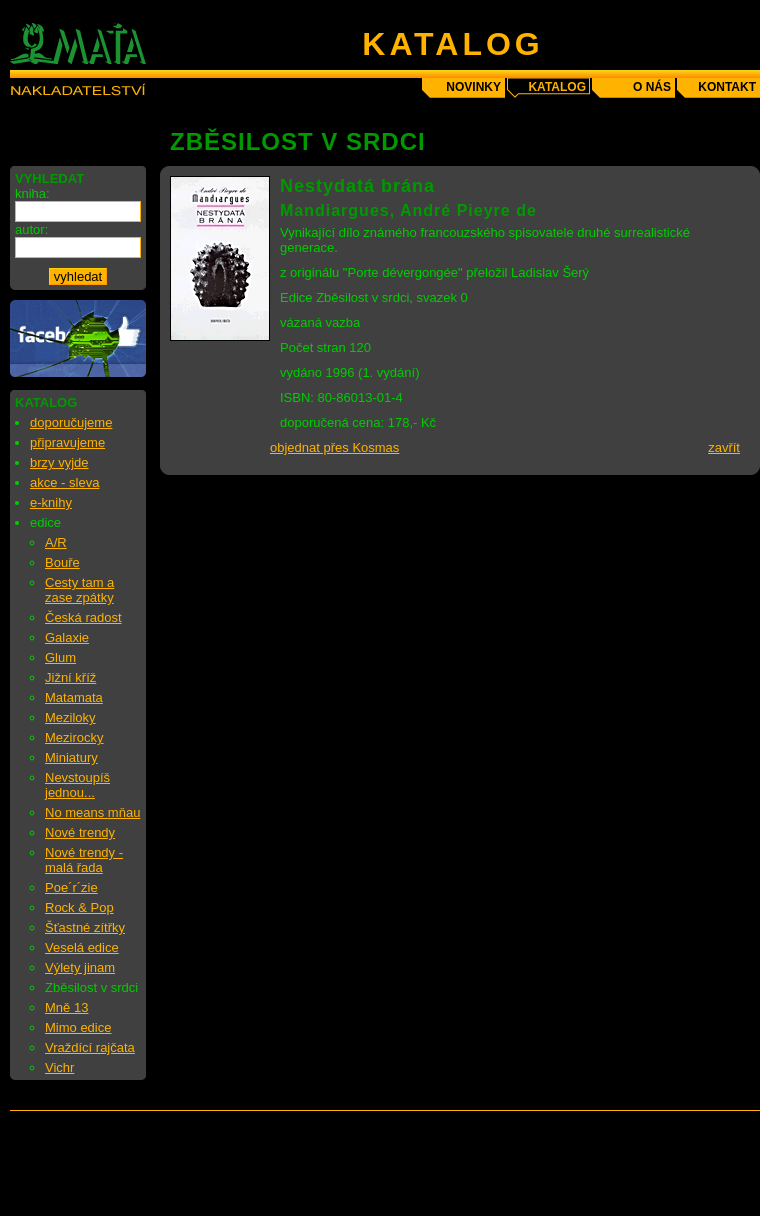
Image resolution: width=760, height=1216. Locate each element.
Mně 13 (66, 1007)
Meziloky (70, 717)
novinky (473, 87)
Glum (60, 657)
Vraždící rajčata (90, 1047)
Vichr (59, 1067)
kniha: (32, 193)
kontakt (727, 87)
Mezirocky (74, 737)
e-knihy (51, 502)
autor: (31, 229)
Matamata (74, 697)
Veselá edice (82, 947)
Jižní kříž (70, 677)
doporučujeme (71, 422)
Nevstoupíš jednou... (77, 785)
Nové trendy (80, 832)
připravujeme (67, 442)
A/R (56, 542)
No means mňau (92, 812)
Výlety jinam (80, 967)
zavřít (724, 447)
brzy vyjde (59, 462)
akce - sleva (64, 482)
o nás (652, 87)
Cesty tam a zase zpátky (79, 590)
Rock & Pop (79, 907)
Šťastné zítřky (85, 927)
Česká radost (83, 617)
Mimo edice (78, 1027)
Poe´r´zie (71, 887)
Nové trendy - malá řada (84, 860)
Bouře (62, 562)
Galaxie (67, 637)
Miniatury (71, 757)
